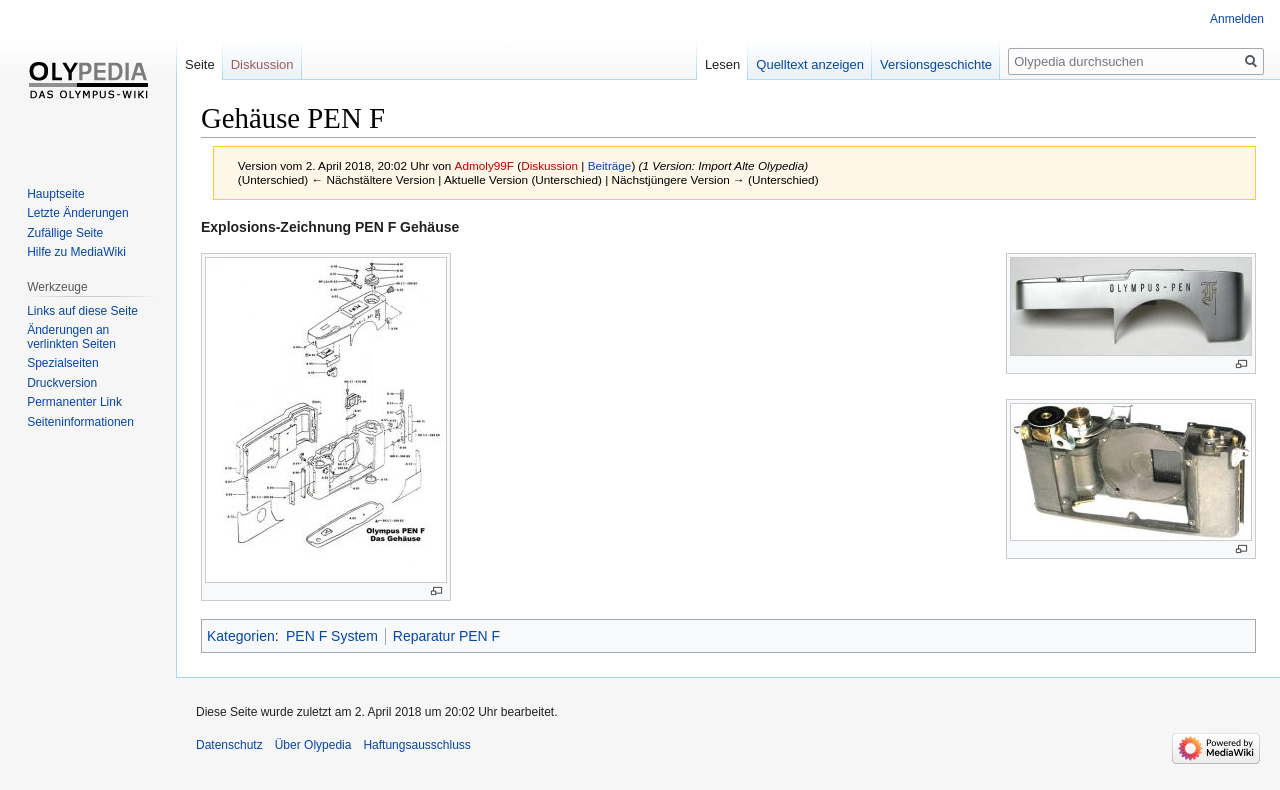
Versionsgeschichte (936, 64)
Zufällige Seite (65, 233)
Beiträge (610, 165)
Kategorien (241, 636)
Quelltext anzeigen (810, 64)
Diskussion (549, 165)
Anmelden (1237, 19)
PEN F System (332, 636)
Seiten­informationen (80, 422)
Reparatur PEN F (446, 636)
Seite (200, 64)
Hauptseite (55, 194)
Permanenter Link (74, 402)
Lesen (722, 64)
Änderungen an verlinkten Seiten (71, 337)
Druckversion (62, 383)
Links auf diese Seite (82, 311)
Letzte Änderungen (77, 213)
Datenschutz (229, 745)
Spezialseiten (62, 363)
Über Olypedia (313, 745)
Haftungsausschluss (416, 745)
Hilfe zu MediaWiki (76, 252)
